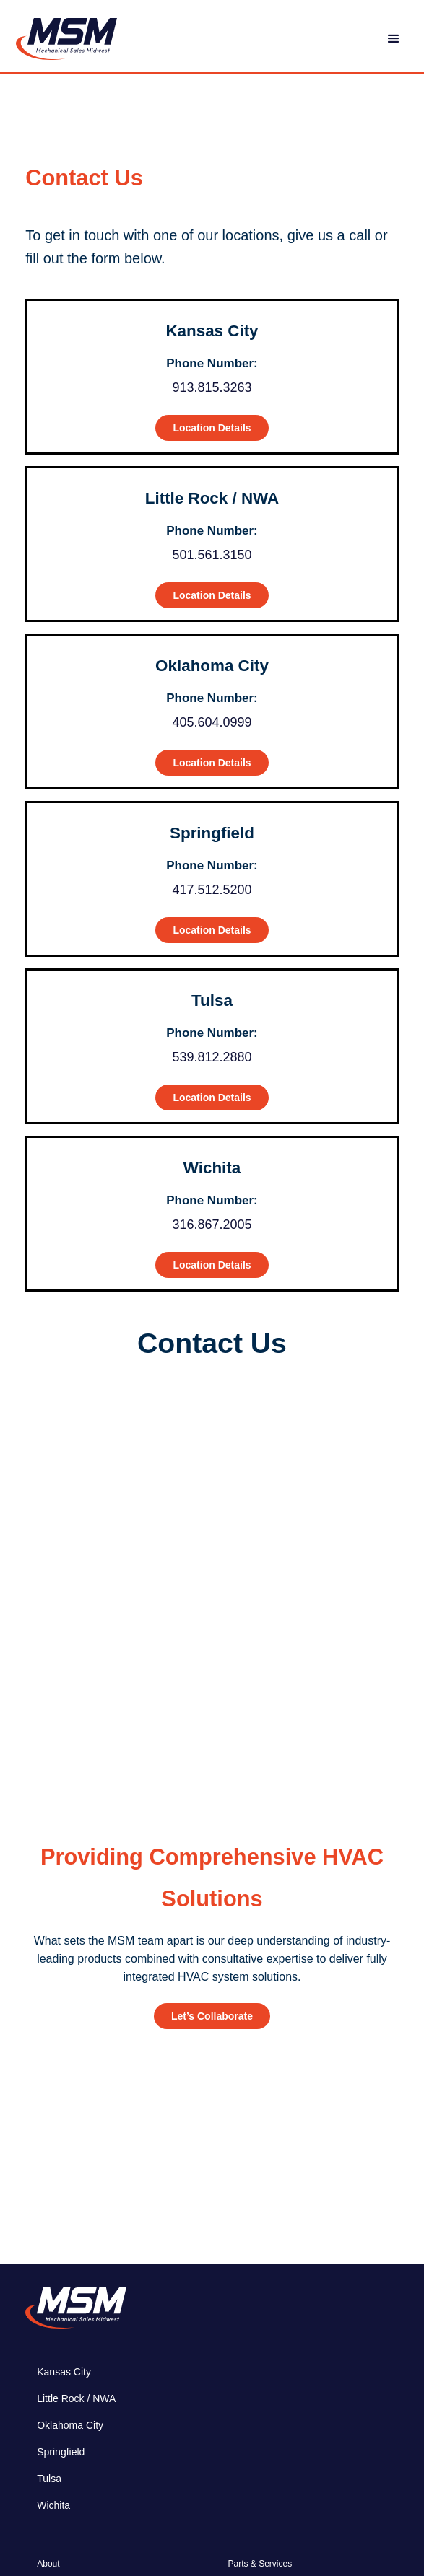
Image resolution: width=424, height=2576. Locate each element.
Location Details (212, 428)
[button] (393, 39)
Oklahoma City (70, 2425)
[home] (63, 39)
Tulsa (49, 2478)
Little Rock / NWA (76, 2398)
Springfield (61, 2452)
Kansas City (64, 2372)
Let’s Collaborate (212, 2016)
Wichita (53, 2505)
